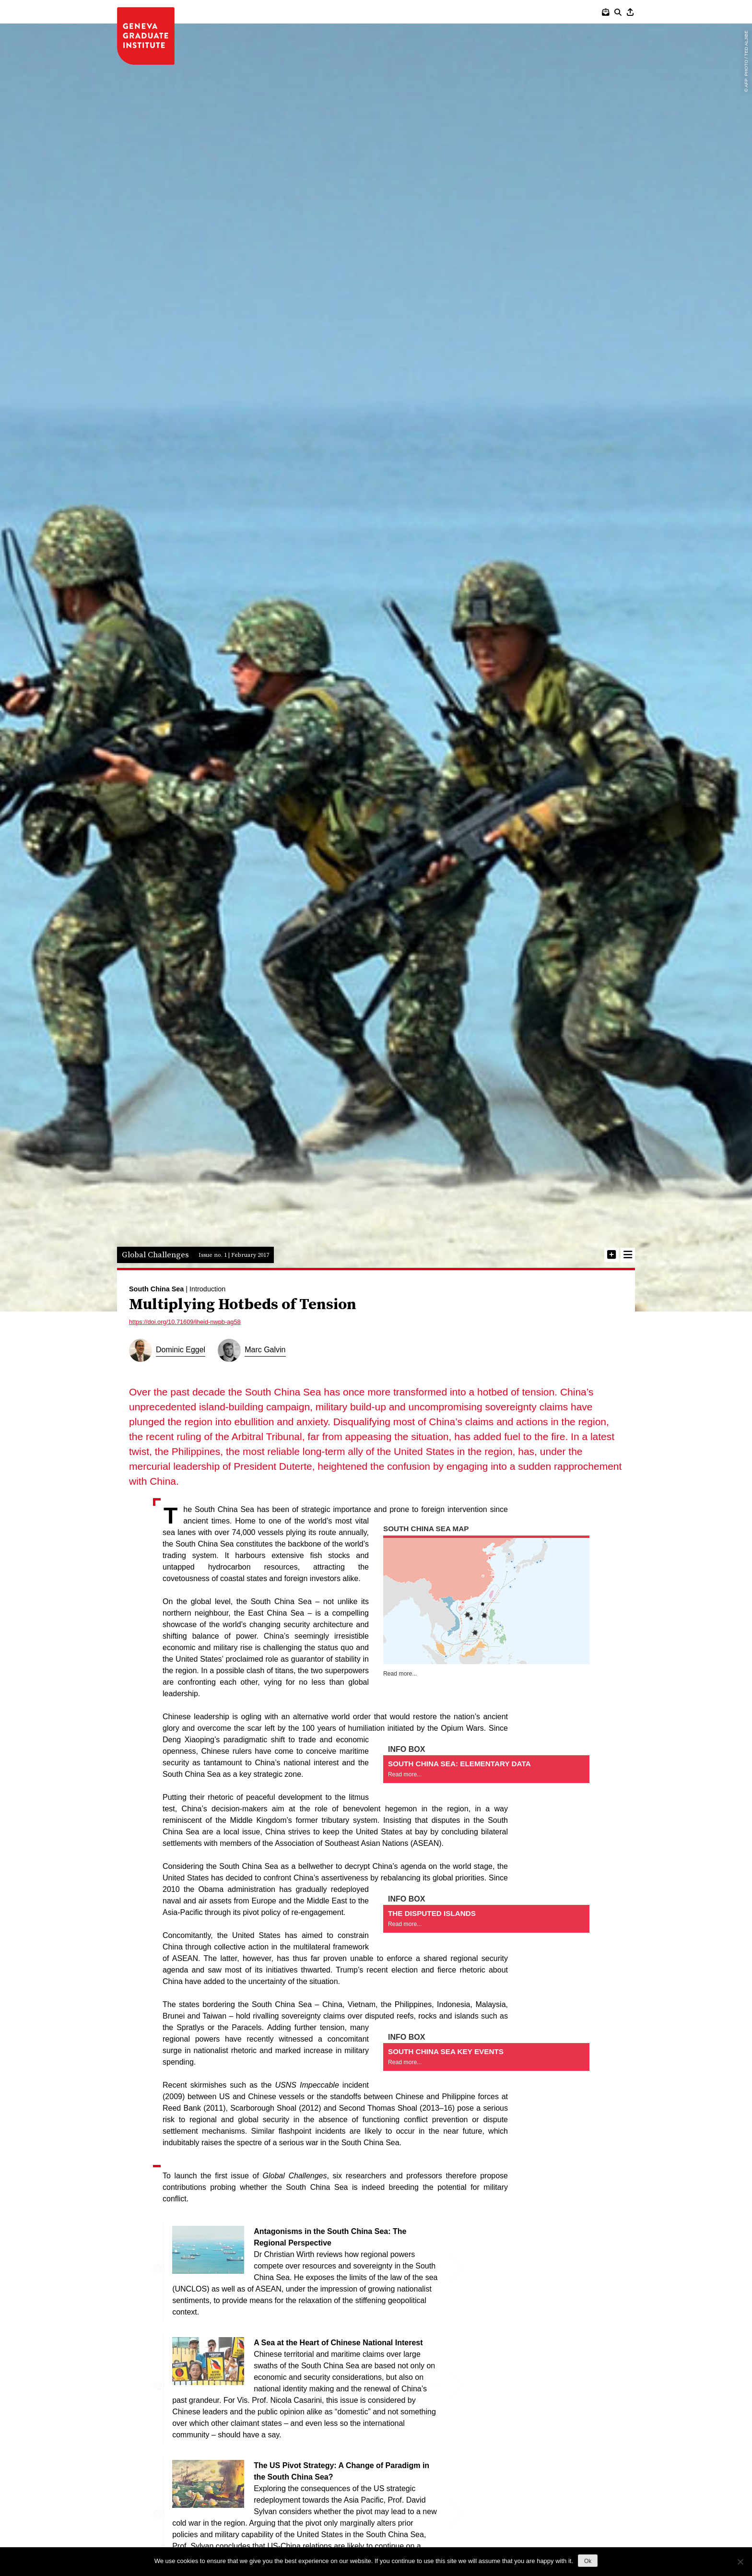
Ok (587, 2561)
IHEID (146, 36)
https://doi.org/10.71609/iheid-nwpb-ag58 (185, 1307)
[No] (740, 2561)
